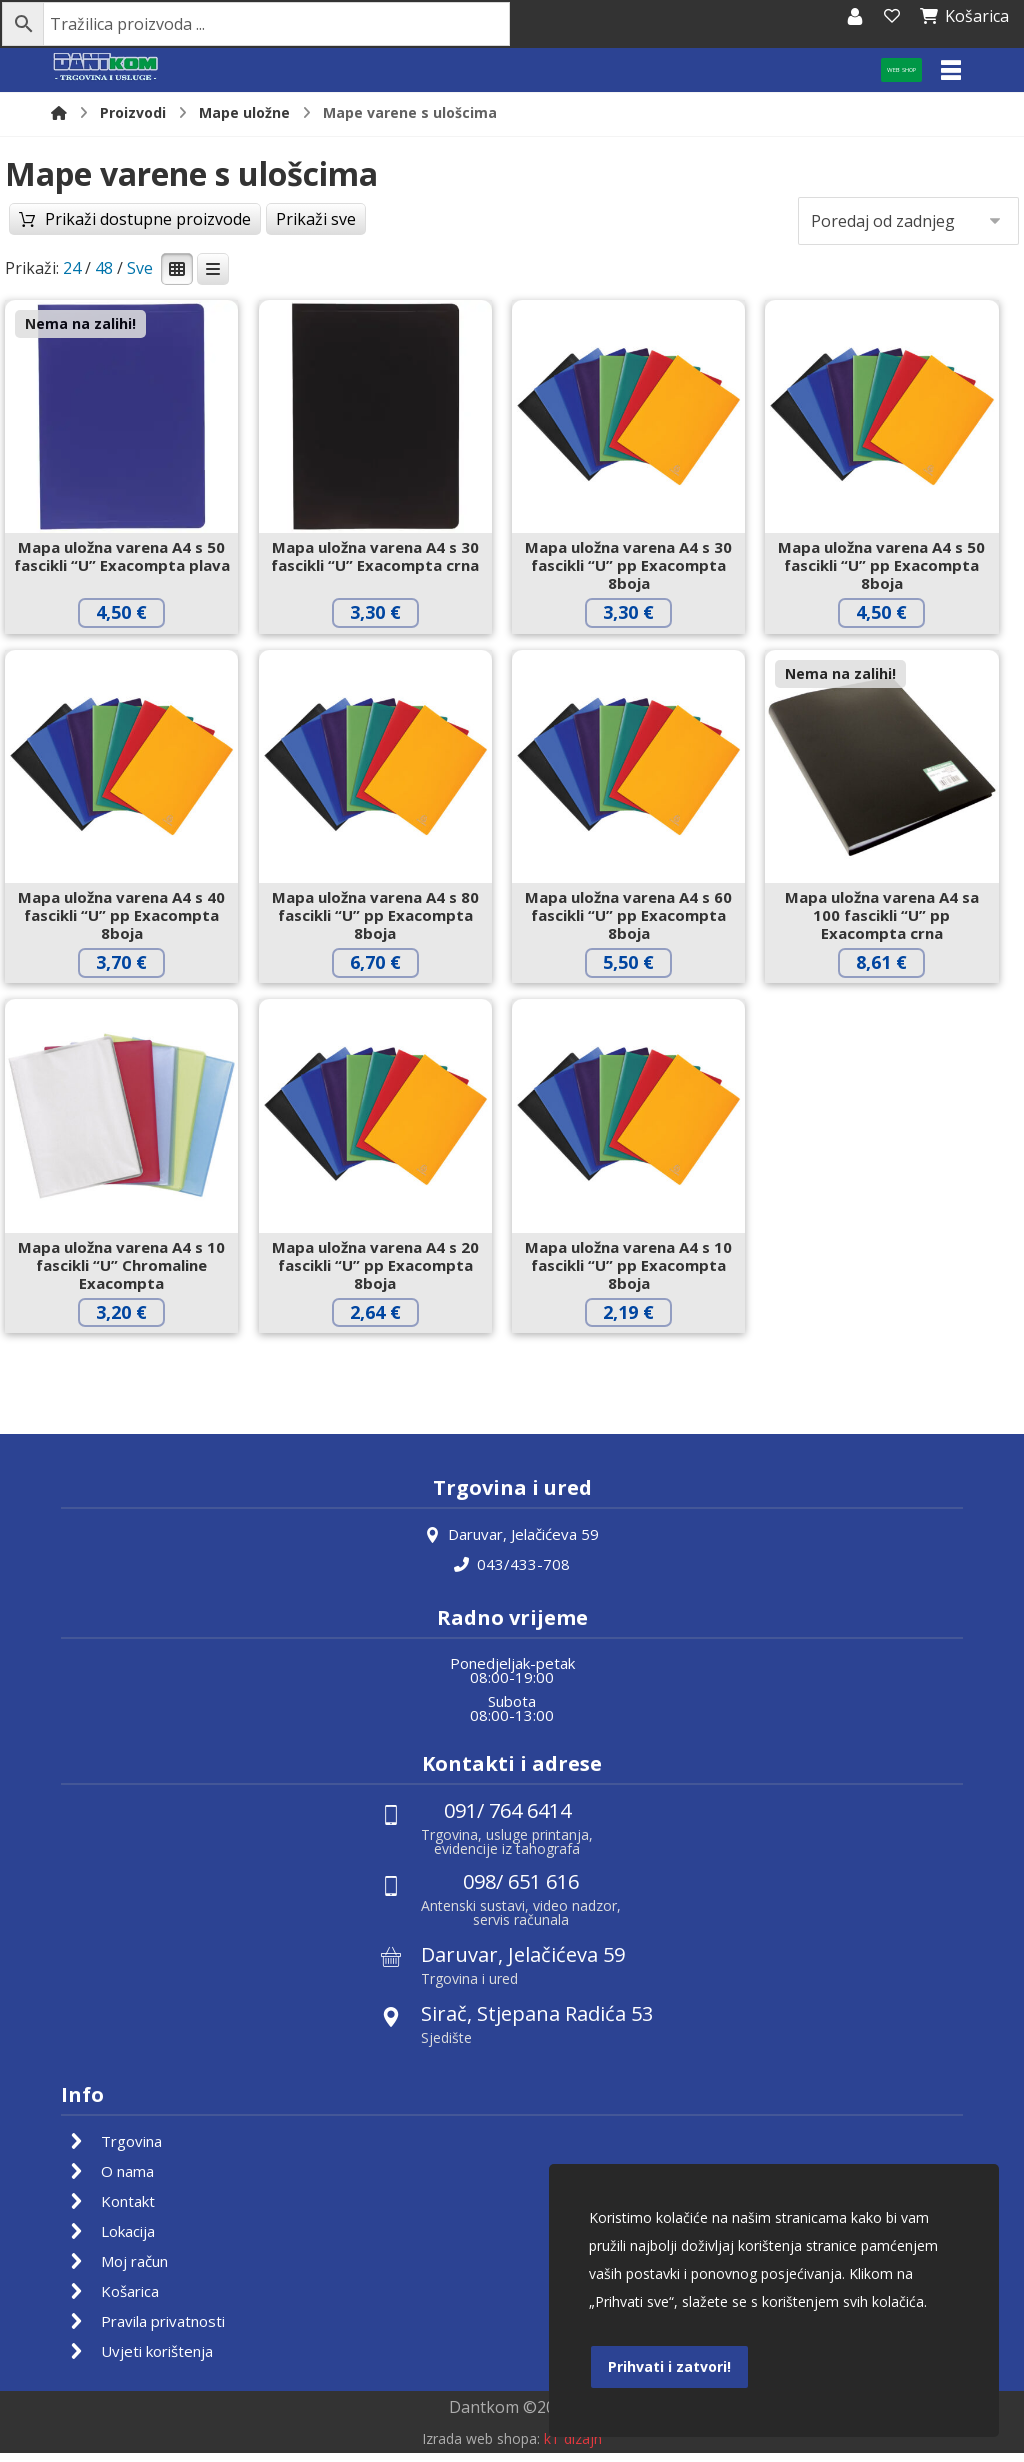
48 (104, 270)
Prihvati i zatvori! (669, 2365)
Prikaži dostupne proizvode (170, 252)
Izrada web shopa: (481, 2447)
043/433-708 (512, 1574)
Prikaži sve (359, 252)
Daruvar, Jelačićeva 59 (512, 1544)
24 (72, 270)
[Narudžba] (908, 223)
